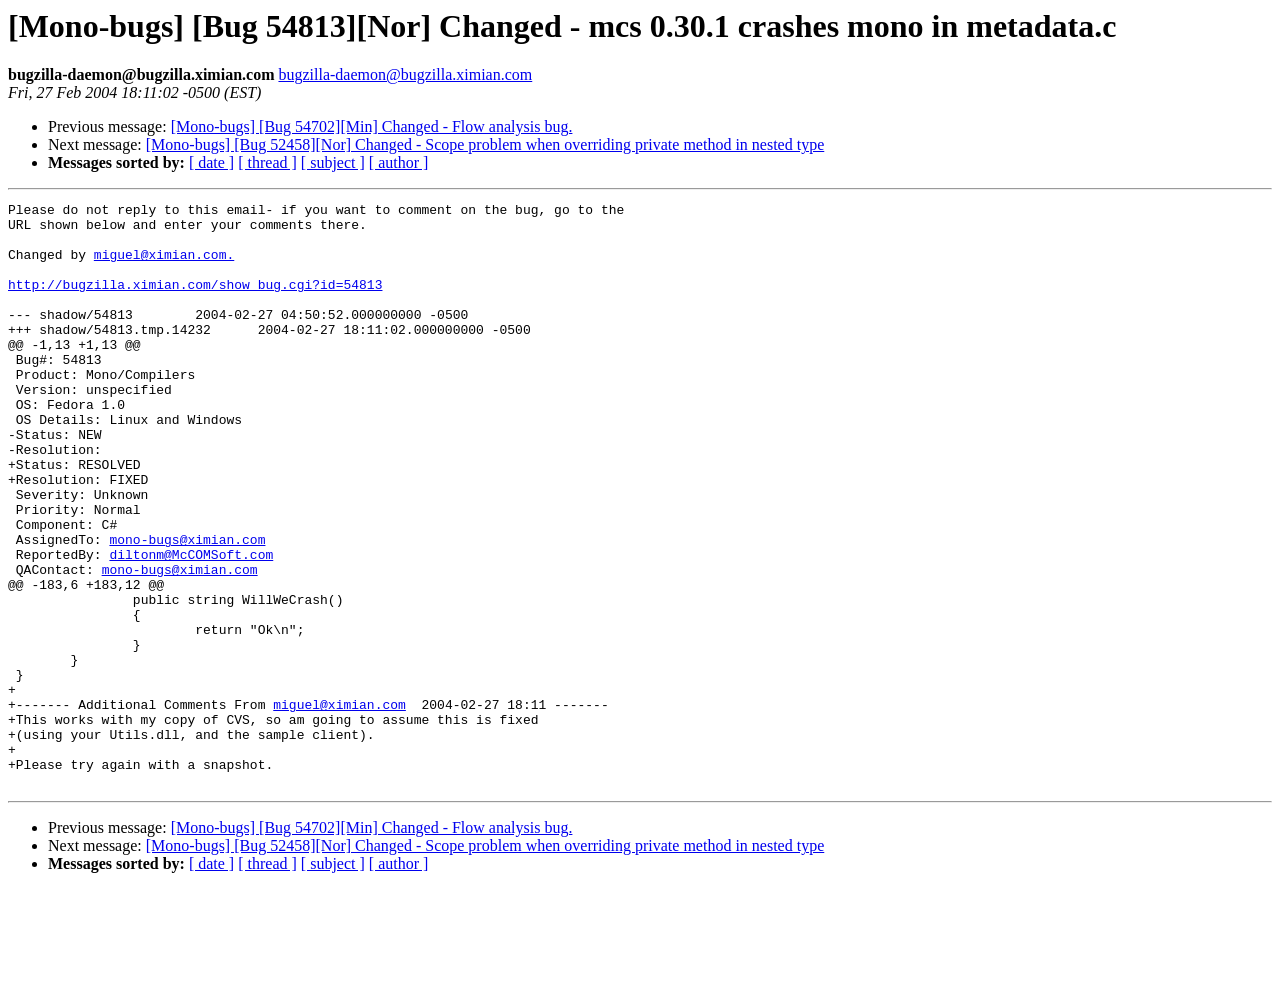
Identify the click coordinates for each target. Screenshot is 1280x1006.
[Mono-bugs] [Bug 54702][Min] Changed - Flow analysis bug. (372, 126)
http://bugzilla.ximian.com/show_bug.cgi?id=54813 (195, 302)
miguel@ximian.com (339, 806)
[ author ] (399, 162)
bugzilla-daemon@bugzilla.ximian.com (405, 74)
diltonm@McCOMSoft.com (191, 626)
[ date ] (211, 162)
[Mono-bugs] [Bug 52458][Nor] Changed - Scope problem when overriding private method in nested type (485, 144)
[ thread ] (267, 162)
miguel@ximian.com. (164, 266)
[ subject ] (333, 162)
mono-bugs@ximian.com (187, 608)
